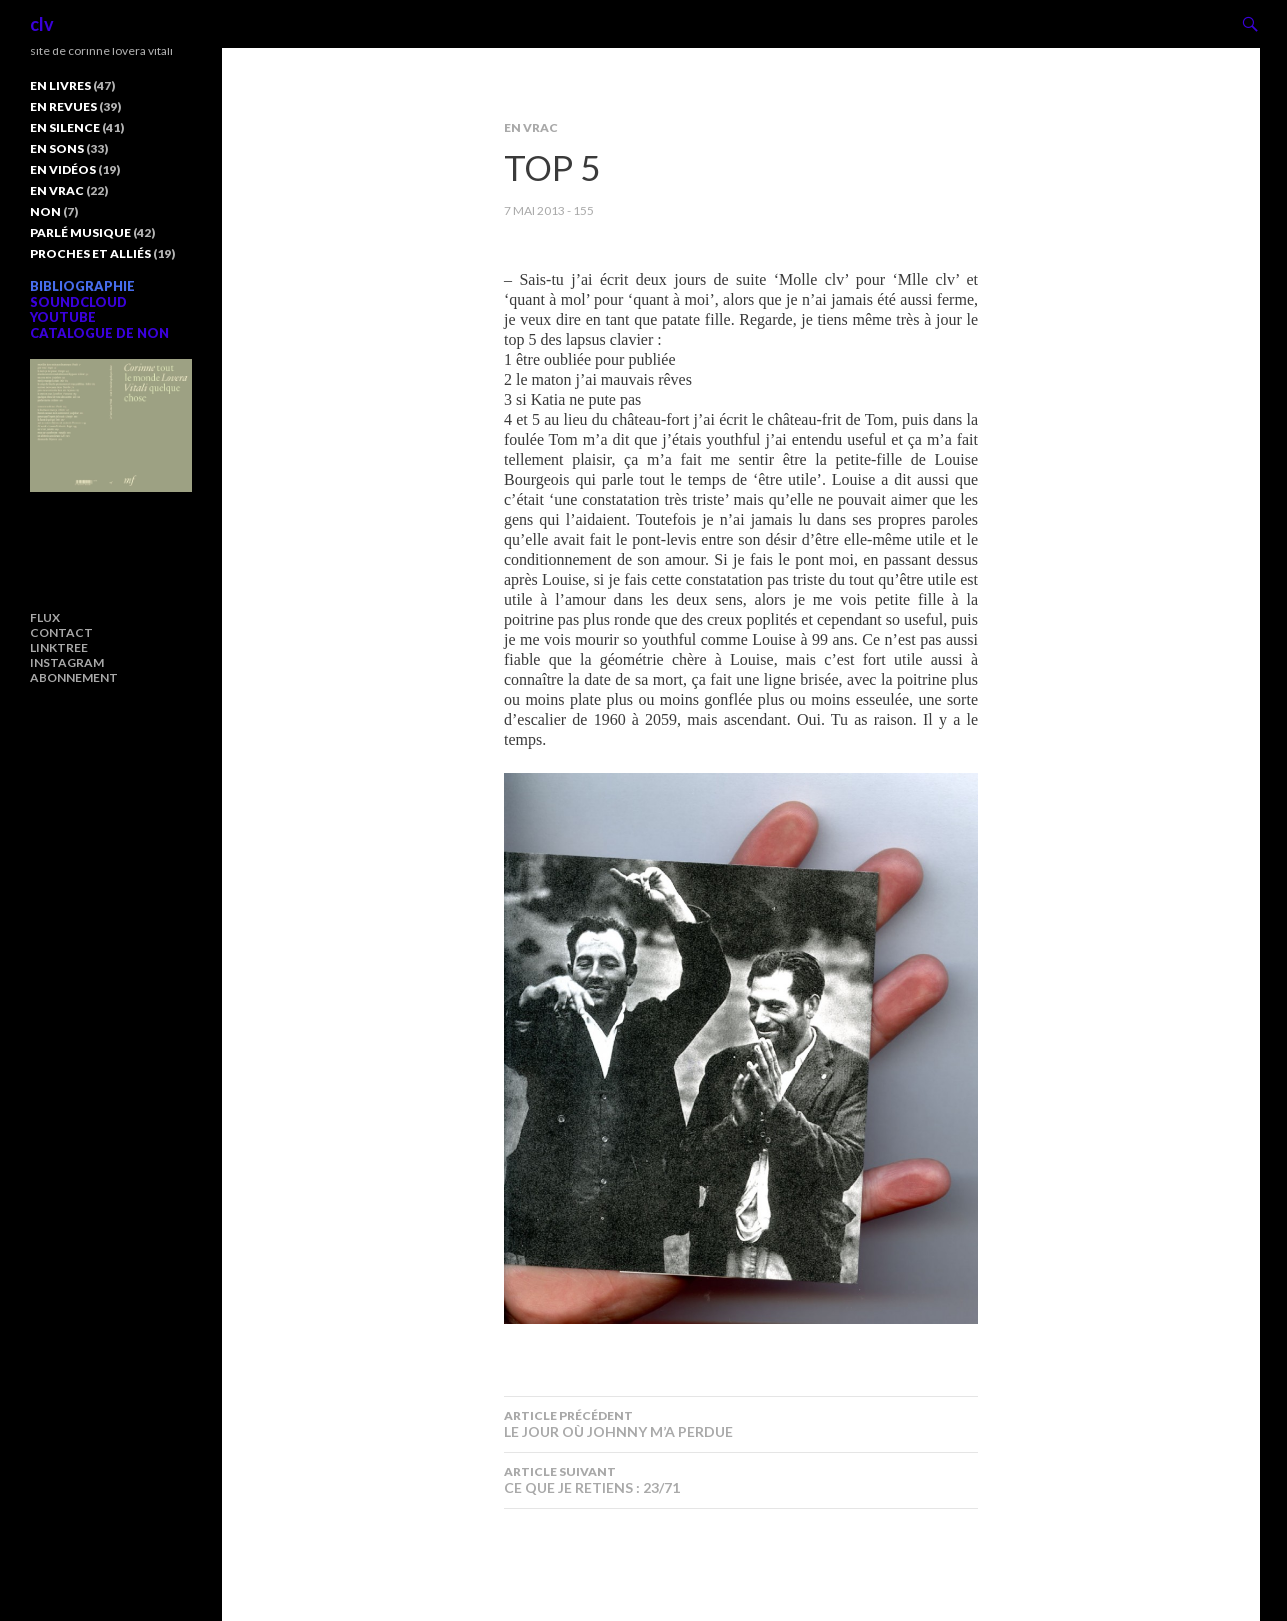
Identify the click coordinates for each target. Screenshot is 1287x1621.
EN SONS (57, 148)
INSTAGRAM (67, 662)
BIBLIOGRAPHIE (82, 286)
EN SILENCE (65, 127)
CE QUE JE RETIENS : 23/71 (741, 1480)
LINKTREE (59, 647)
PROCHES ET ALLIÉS (90, 253)
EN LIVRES (60, 85)
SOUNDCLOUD (78, 302)
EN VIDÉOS (63, 169)
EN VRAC (531, 127)
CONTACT (61, 632)
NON (45, 211)
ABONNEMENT (74, 677)
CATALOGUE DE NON (99, 333)
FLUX (45, 617)
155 (583, 210)
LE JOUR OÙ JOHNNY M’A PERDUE (741, 1424)
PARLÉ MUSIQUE (80, 232)
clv (42, 24)
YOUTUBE (63, 317)
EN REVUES (63, 106)
